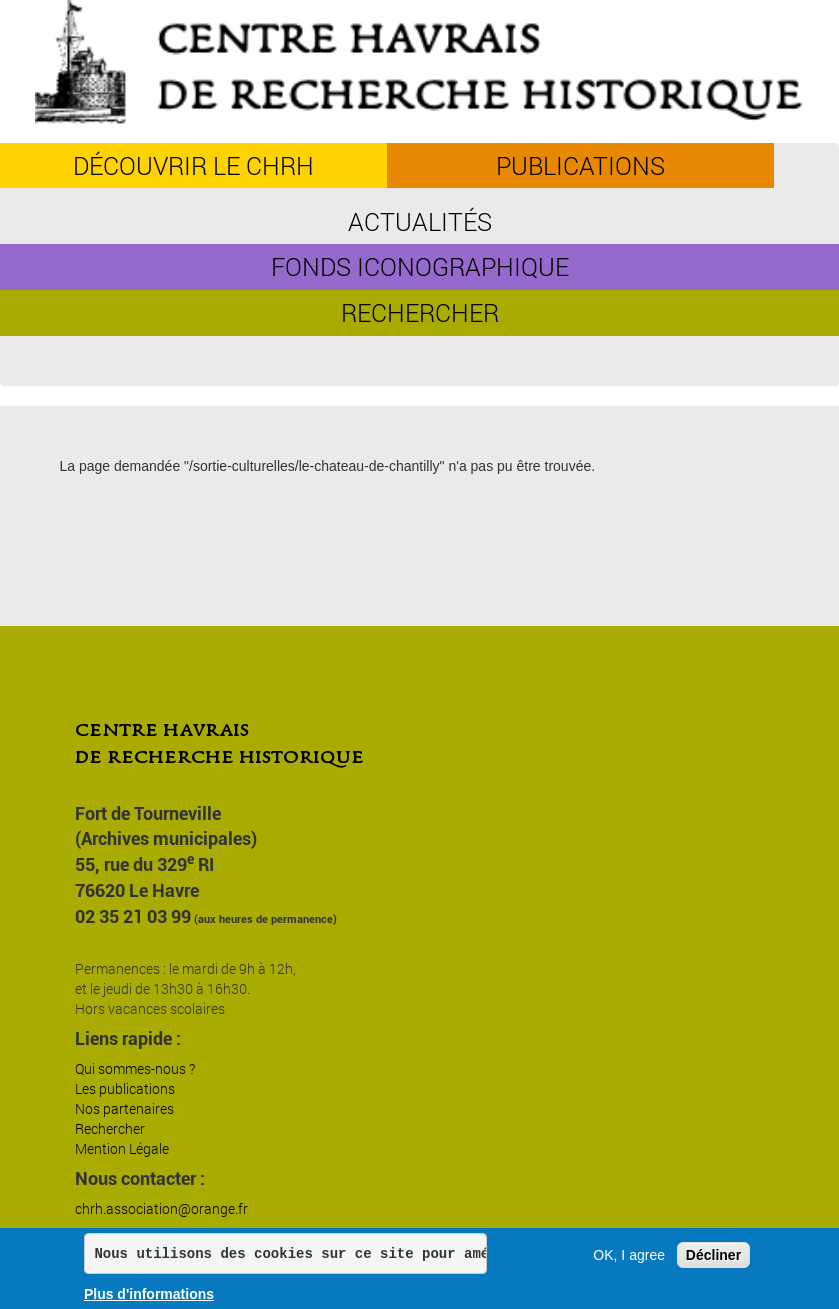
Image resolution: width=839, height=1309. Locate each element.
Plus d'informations (149, 1294)
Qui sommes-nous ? (135, 1068)
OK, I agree (629, 1255)
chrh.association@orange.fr (161, 1208)
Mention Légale (122, 1148)
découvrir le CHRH (193, 165)
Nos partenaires (124, 1108)
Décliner (713, 1255)
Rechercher (420, 312)
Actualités (420, 221)
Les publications (125, 1088)
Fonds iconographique (420, 266)
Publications (580, 165)
